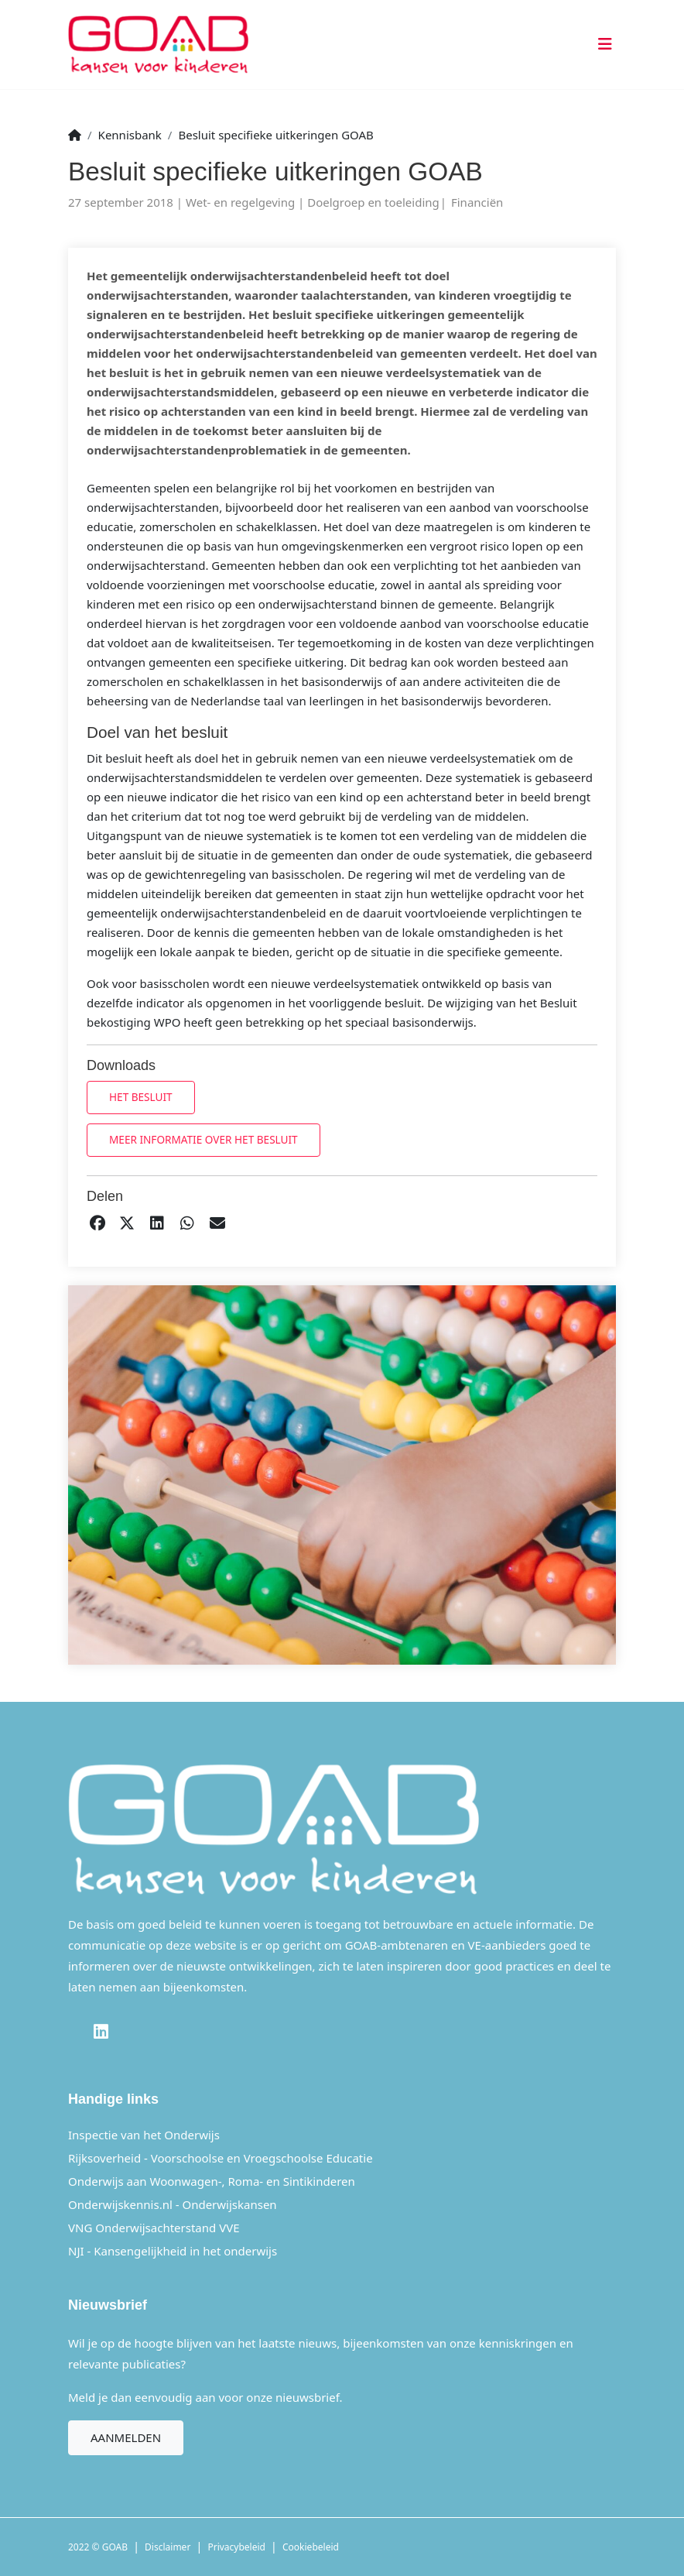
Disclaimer (167, 2547)
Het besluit (141, 1096)
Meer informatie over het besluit (203, 1139)
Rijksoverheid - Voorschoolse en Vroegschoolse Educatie (220, 2158)
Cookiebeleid (310, 2547)
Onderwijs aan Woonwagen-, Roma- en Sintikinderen (211, 2181)
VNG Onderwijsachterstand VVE (154, 2227)
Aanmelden (126, 2437)
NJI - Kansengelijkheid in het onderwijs (172, 2251)
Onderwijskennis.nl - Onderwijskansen (172, 2204)
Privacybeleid (236, 2547)
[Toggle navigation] (602, 44)
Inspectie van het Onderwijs (144, 2134)
